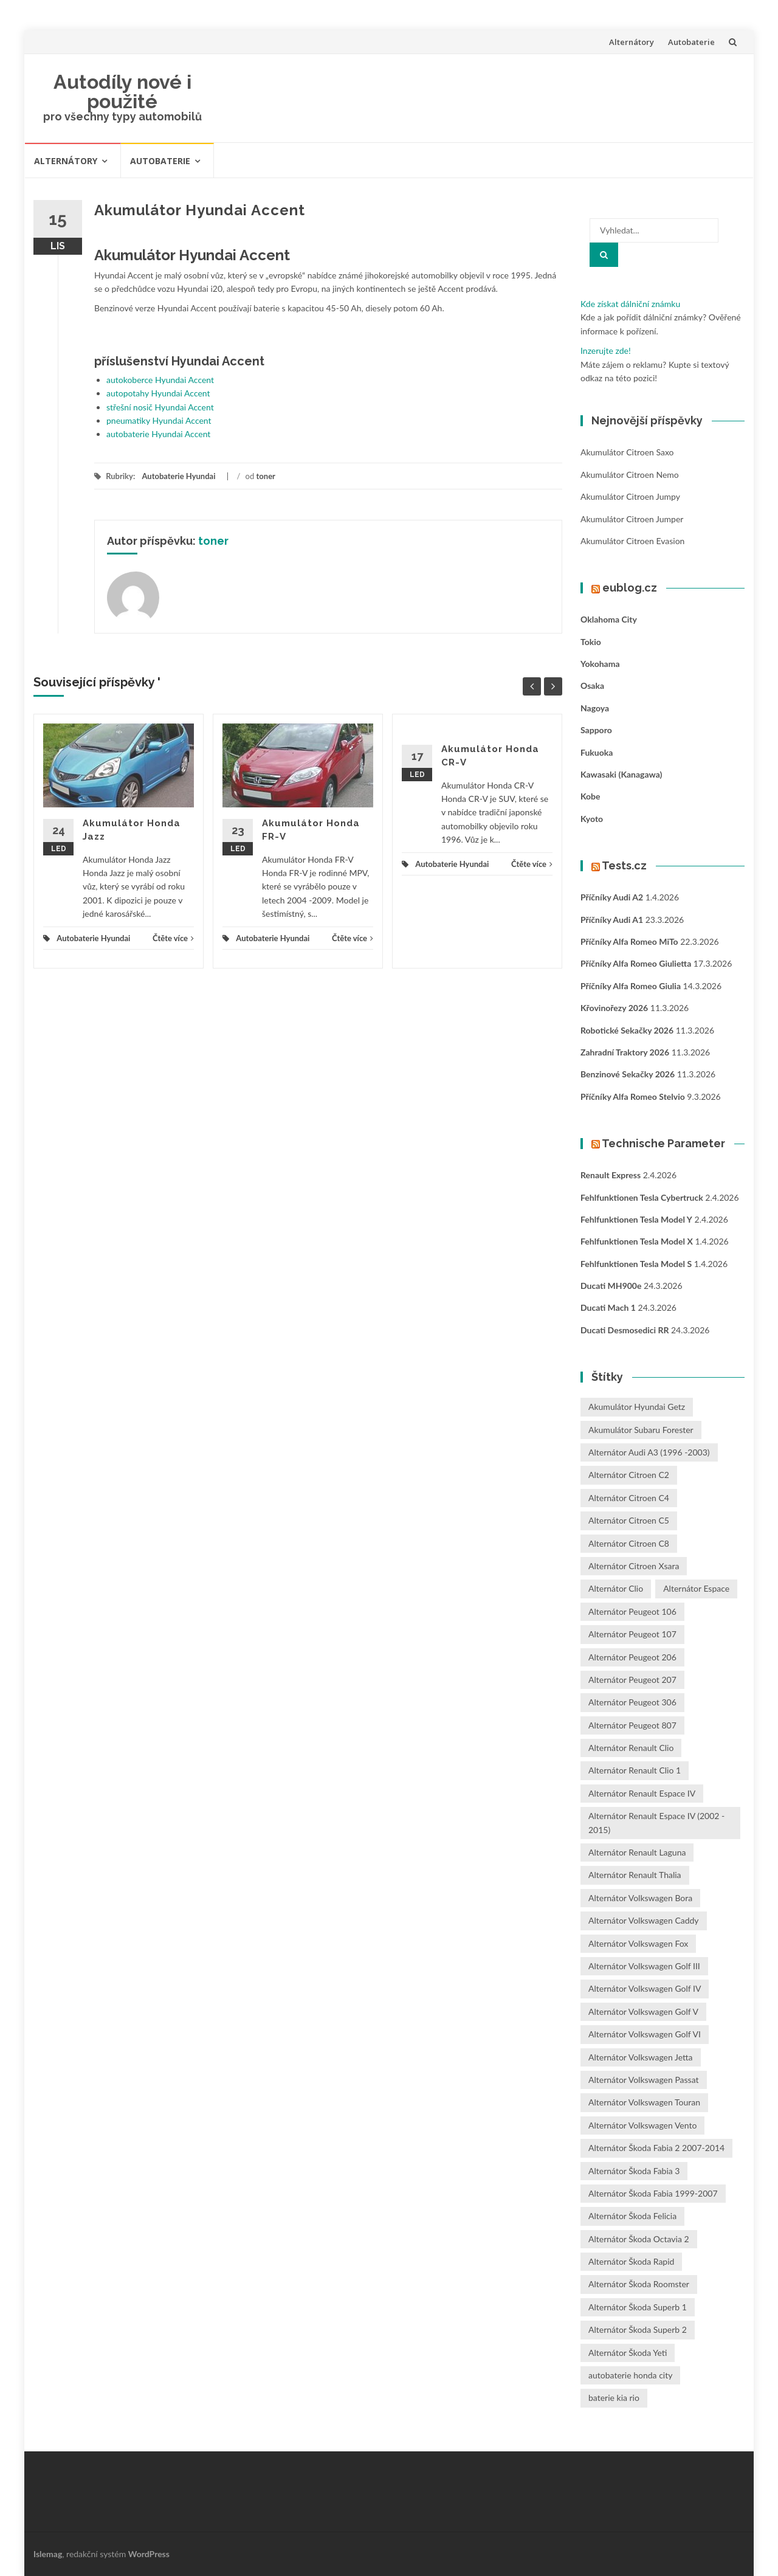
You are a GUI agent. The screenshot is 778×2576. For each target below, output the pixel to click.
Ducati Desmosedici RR (624, 1330)
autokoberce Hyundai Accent (160, 380)
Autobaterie (691, 41)
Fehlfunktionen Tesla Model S (636, 1264)
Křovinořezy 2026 (614, 1008)
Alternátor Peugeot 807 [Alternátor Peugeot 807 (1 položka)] (632, 1725)
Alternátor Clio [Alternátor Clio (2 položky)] (615, 1588)
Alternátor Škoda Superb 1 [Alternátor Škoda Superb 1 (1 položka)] (637, 2307)
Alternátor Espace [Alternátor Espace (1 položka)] (696, 1588)
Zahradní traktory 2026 (624, 1052)
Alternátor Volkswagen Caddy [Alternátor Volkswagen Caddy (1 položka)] (643, 1920)
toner (265, 476)
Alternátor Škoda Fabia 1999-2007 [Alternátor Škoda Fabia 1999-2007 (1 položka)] (653, 2193)
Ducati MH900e (610, 1285)
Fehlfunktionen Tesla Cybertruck (641, 1197)
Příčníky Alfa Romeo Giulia (630, 986)
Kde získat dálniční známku (630, 304)
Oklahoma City (608, 619)
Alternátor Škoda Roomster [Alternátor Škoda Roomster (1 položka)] (638, 2284)
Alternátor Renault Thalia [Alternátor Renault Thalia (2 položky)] (634, 1875)
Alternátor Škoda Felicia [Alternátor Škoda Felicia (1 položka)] (632, 2216)
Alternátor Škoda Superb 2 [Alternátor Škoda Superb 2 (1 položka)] (637, 2329)
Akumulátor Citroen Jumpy (630, 496)
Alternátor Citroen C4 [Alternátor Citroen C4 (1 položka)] (628, 1498)
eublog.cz (629, 587)
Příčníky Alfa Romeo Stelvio (632, 1096)
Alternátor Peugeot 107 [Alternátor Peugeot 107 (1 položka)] (632, 1634)
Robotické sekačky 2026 (626, 1030)
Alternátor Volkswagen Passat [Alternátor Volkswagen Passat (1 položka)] (643, 2079)
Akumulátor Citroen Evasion (632, 541)
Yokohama (600, 663)
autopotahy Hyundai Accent (158, 393)
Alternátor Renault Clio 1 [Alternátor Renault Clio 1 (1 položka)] (634, 1770)
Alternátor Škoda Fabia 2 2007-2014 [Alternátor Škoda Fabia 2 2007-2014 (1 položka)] (656, 2148)
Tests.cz (624, 865)
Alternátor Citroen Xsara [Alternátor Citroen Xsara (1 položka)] (633, 1566)
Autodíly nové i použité (122, 91)
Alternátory (631, 41)
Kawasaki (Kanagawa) (621, 774)
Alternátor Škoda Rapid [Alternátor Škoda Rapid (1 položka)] (631, 2261)
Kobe (590, 796)
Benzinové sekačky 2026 (627, 1074)
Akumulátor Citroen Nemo (629, 474)
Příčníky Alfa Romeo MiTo (629, 941)
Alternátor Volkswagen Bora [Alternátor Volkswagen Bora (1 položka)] (640, 1898)
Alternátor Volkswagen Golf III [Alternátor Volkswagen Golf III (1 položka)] (644, 1966)
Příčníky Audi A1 (611, 919)
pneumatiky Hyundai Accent (159, 420)
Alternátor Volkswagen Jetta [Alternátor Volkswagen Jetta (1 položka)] (640, 2057)
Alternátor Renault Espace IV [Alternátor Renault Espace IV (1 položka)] (641, 1793)
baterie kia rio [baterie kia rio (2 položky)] (613, 2397)
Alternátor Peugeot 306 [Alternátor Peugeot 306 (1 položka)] (632, 1702)
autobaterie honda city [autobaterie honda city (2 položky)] (630, 2375)
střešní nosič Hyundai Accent (160, 407)
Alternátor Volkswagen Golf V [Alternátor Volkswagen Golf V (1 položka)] (643, 2011)
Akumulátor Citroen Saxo (626, 452)
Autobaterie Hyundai (178, 476)
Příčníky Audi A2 (611, 897)
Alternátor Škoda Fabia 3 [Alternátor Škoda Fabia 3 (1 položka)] (634, 2171)
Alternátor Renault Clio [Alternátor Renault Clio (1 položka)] (630, 1747)
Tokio (590, 642)
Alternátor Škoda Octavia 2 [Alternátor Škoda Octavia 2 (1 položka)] (638, 2239)
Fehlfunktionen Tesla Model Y (636, 1219)
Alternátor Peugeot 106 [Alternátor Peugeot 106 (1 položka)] (632, 1611)
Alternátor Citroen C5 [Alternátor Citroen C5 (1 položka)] (628, 1520)
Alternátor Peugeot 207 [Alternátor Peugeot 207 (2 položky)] (632, 1679)
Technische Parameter (663, 1143)
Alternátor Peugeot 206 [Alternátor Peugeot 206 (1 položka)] (632, 1657)
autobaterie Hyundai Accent (158, 434)
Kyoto (591, 818)
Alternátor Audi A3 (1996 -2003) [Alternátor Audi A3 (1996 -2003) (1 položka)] (649, 1452)
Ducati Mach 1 (608, 1307)
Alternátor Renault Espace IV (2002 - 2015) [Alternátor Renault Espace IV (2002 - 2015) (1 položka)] (656, 1822)
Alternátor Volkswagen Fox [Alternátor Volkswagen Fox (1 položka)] (638, 1943)
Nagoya (594, 708)
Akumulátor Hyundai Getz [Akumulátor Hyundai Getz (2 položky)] (636, 1406)
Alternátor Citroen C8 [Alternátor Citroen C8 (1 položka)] (628, 1543)
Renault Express (610, 1175)
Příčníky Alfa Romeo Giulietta (635, 963)
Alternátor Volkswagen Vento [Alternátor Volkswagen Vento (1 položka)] (642, 2125)
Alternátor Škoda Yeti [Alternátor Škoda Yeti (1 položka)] (627, 2352)
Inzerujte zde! (605, 350)
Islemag (47, 2554)
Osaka (592, 685)
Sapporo (596, 730)
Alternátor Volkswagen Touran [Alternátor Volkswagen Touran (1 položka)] (644, 2102)
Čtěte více (173, 938)
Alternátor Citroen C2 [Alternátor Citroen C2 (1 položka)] (628, 1474)
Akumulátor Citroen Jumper (631, 519)
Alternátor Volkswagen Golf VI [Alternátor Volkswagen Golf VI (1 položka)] (644, 2034)
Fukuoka (596, 752)
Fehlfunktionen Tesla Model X (636, 1241)
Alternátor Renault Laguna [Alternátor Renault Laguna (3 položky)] (637, 1852)
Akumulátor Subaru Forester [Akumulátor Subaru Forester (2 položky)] (641, 1429)
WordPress (149, 2554)
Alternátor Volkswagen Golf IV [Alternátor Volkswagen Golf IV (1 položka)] (644, 1988)
